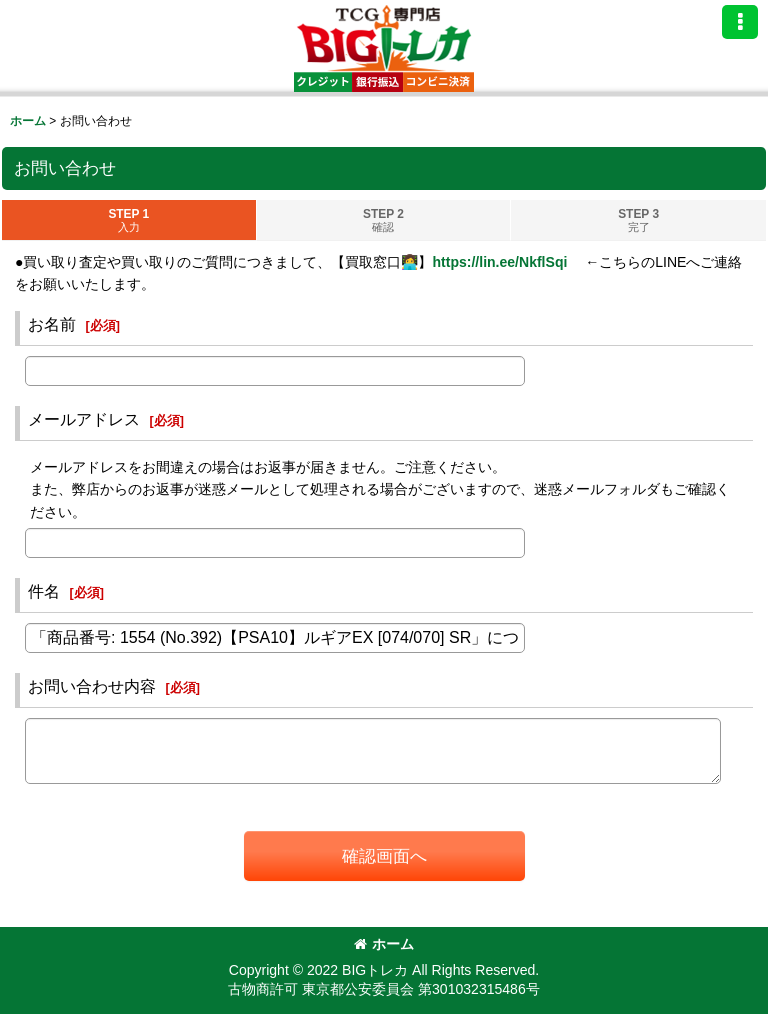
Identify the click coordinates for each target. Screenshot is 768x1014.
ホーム (384, 944)
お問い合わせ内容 (92, 686)
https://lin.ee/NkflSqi (499, 262)
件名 (44, 591)
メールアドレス (84, 419)
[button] (740, 22)
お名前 (52, 324)
